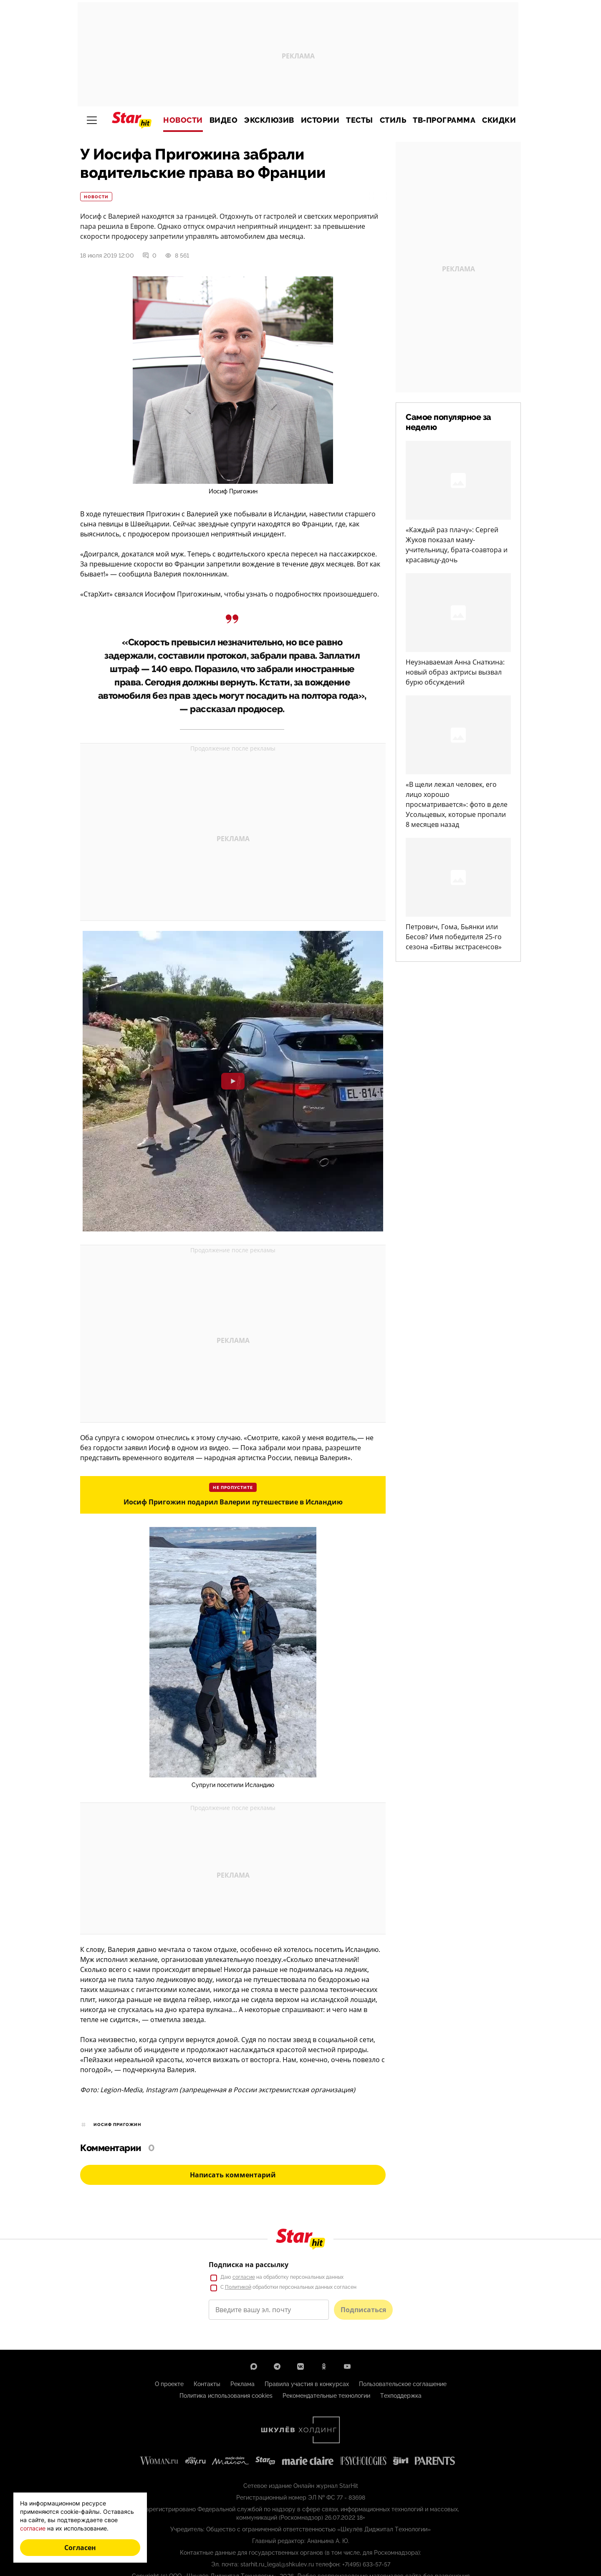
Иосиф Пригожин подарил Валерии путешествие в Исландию (233, 1502)
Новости (183, 120)
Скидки (499, 120)
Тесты (359, 120)
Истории (320, 120)
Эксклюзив (269, 120)
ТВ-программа (444, 120)
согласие (32, 2528)
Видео (224, 120)
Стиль (393, 120)
